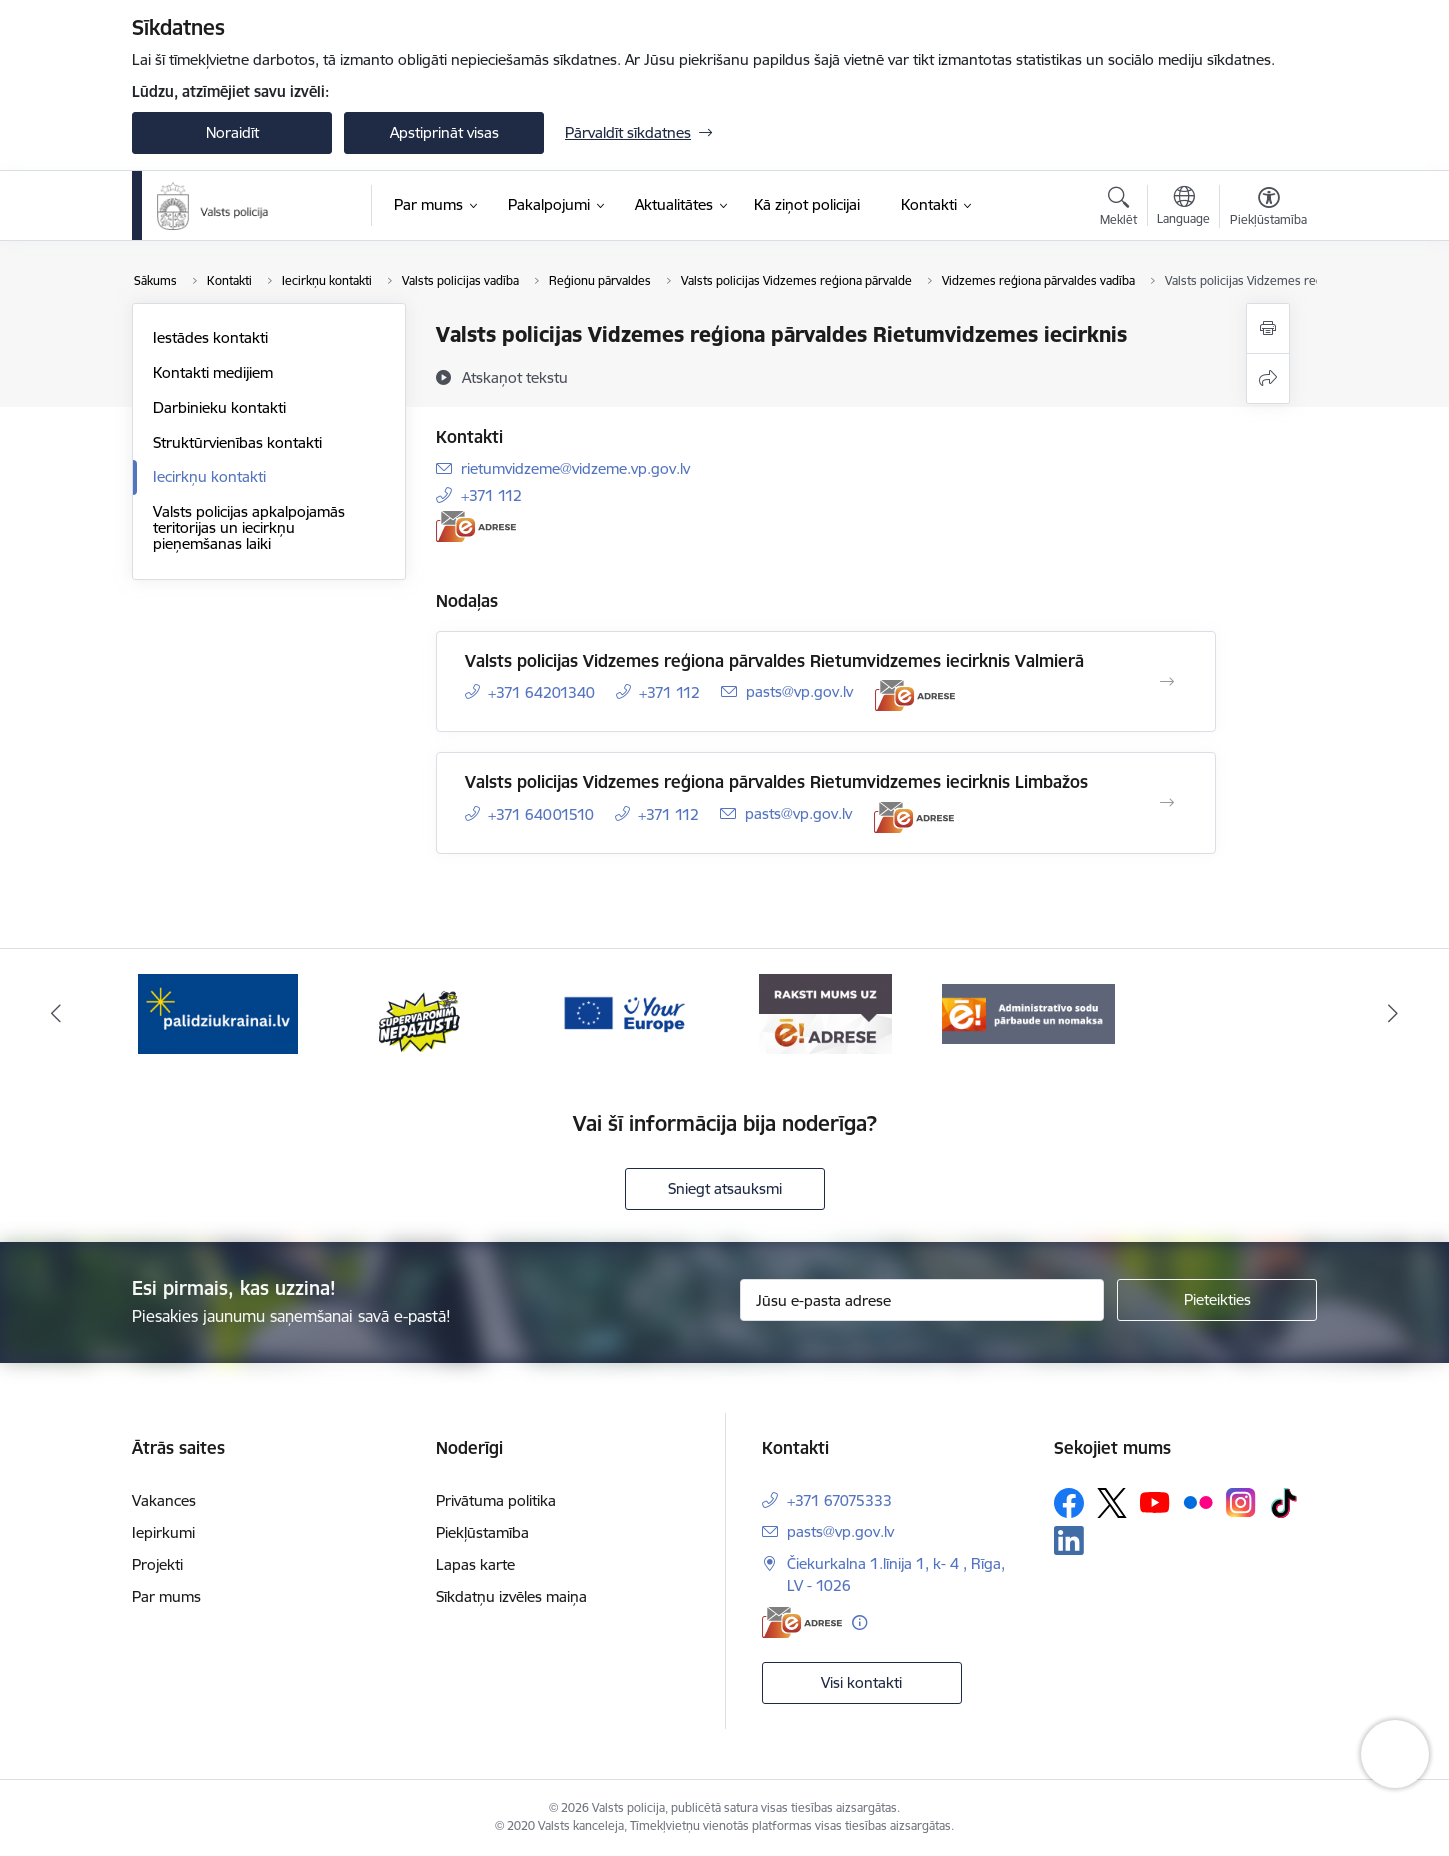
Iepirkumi (163, 1532)
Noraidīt (232, 132)
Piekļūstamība (482, 1532)
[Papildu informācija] (859, 1622)
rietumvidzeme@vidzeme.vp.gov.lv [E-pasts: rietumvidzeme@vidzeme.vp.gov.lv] (575, 468)
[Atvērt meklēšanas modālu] (1118, 209)
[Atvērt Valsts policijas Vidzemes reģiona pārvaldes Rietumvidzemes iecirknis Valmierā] (1167, 682)
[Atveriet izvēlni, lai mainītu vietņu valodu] (1183, 208)
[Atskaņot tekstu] (515, 377)
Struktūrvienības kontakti (237, 442)
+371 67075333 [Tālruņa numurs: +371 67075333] (839, 1500)
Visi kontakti (861, 1682)
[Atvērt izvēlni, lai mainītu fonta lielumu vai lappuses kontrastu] (1268, 209)
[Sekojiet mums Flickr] (1198, 1501)
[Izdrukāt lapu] (1268, 328)
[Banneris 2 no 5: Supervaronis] (420, 1012)
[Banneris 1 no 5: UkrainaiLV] (218, 1012)
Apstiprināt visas (444, 132)
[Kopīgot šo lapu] (1268, 378)
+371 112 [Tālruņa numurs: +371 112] (491, 495)
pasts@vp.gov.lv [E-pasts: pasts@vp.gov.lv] (799, 691)
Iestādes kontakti (210, 337)
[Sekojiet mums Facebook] (1069, 1503)
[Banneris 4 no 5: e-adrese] (825, 1012)
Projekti (157, 1564)
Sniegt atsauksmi (725, 1188)
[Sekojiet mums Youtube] (1155, 1501)
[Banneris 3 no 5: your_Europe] (623, 1012)
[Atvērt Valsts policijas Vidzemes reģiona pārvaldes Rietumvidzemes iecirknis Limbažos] (1167, 803)
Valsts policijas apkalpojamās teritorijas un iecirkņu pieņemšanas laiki (249, 527)
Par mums (166, 1596)
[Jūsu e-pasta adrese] (922, 1300)
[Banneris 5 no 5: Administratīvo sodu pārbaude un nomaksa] (1028, 1012)
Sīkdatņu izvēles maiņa (511, 1596)
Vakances (164, 1500)
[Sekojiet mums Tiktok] (1284, 1503)
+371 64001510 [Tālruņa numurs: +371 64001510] (541, 814)
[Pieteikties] (1217, 1300)
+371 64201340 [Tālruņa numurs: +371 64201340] (541, 692)
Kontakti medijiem (213, 372)
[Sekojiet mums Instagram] (1241, 1502)
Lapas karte (475, 1564)
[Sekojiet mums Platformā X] (1112, 1503)
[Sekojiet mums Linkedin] (1069, 1541)
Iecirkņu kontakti (209, 476)
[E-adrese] (476, 526)
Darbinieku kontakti (219, 407)
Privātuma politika (496, 1500)
